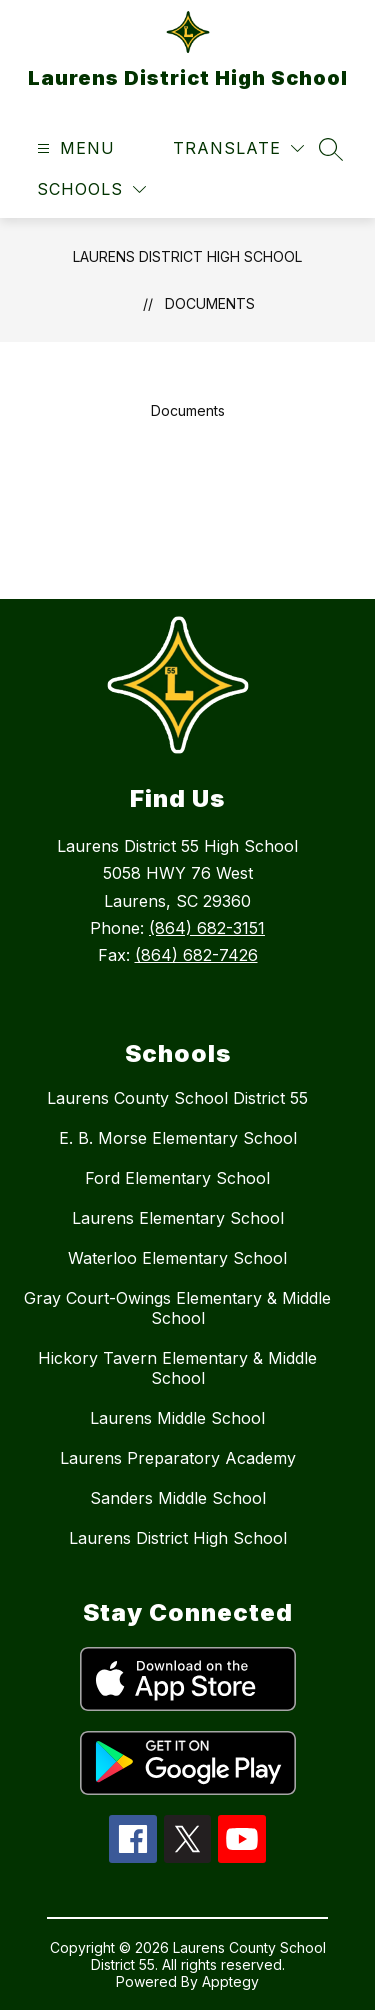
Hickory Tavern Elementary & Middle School (177, 1368)
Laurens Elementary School (178, 1218)
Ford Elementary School (177, 1178)
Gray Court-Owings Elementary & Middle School (177, 1308)
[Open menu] (73, 148)
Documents (210, 303)
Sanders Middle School (178, 1498)
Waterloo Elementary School (177, 1258)
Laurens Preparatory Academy (178, 1458)
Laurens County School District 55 (177, 1098)
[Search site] (331, 149)
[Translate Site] (238, 148)
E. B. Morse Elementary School (178, 1138)
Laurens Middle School (177, 1418)
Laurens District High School (187, 256)
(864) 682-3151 (207, 928)
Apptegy (230, 1981)
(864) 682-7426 (196, 955)
